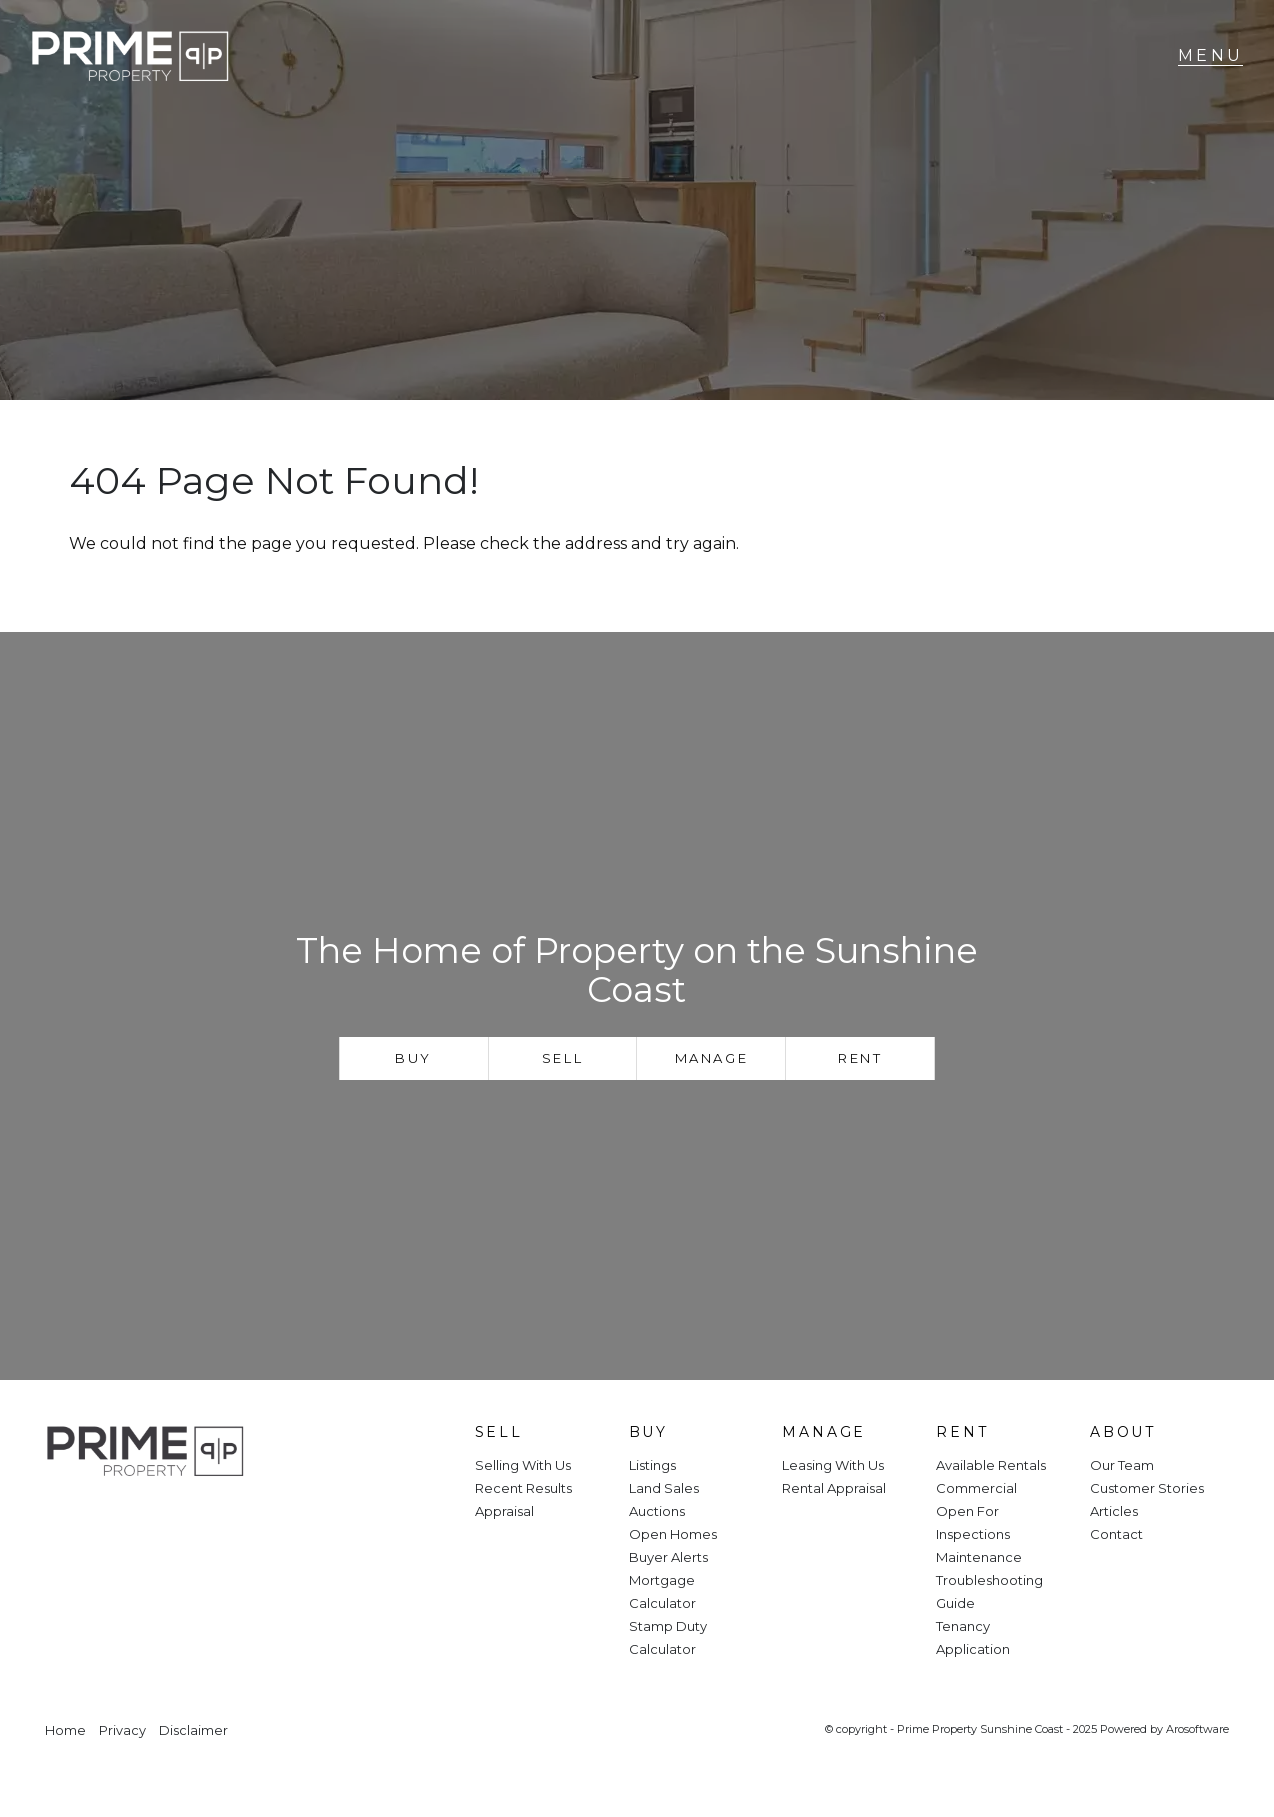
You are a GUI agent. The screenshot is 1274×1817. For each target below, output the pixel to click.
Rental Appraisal (834, 1488)
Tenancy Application (973, 1637)
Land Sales (664, 1488)
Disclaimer (193, 1730)
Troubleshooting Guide (989, 1591)
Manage (712, 1058)
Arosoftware (1197, 1729)
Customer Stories (1147, 1488)
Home (65, 1730)
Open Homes (673, 1534)
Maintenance (979, 1557)
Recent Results (523, 1488)
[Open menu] (1210, 56)
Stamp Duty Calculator (668, 1637)
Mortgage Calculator (662, 1591)
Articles (1114, 1511)
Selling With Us (523, 1465)
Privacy (122, 1730)
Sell (562, 1058)
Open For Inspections (973, 1522)
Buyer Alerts (668, 1557)
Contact (1116, 1534)
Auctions (657, 1511)
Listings (652, 1465)
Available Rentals (991, 1465)
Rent (860, 1058)
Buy (413, 1058)
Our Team (1122, 1465)
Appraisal (504, 1511)
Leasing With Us (833, 1465)
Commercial (976, 1488)
